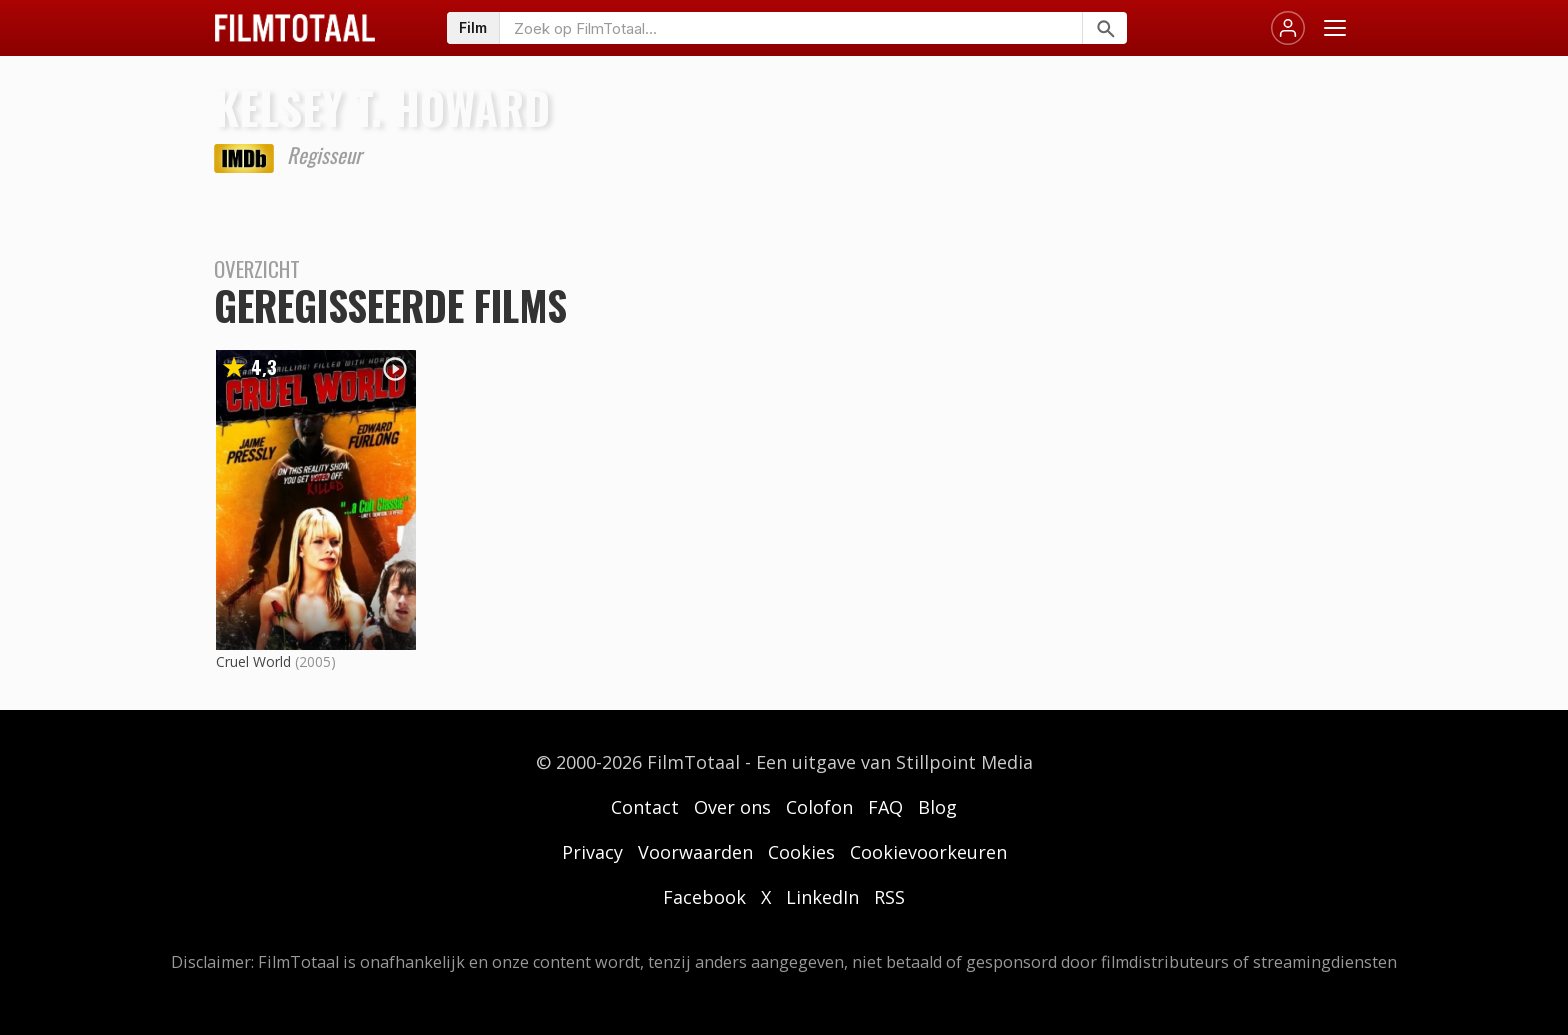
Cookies (801, 852)
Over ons (732, 807)
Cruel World (253, 661)
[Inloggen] (1288, 28)
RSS (889, 897)
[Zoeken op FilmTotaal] (791, 28)
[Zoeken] (1104, 28)
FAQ (885, 807)
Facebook (704, 897)
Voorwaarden (695, 852)
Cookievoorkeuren (928, 852)
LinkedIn (822, 897)
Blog (937, 807)
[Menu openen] (1335, 28)
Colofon (819, 807)
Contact (645, 807)
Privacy (592, 852)
